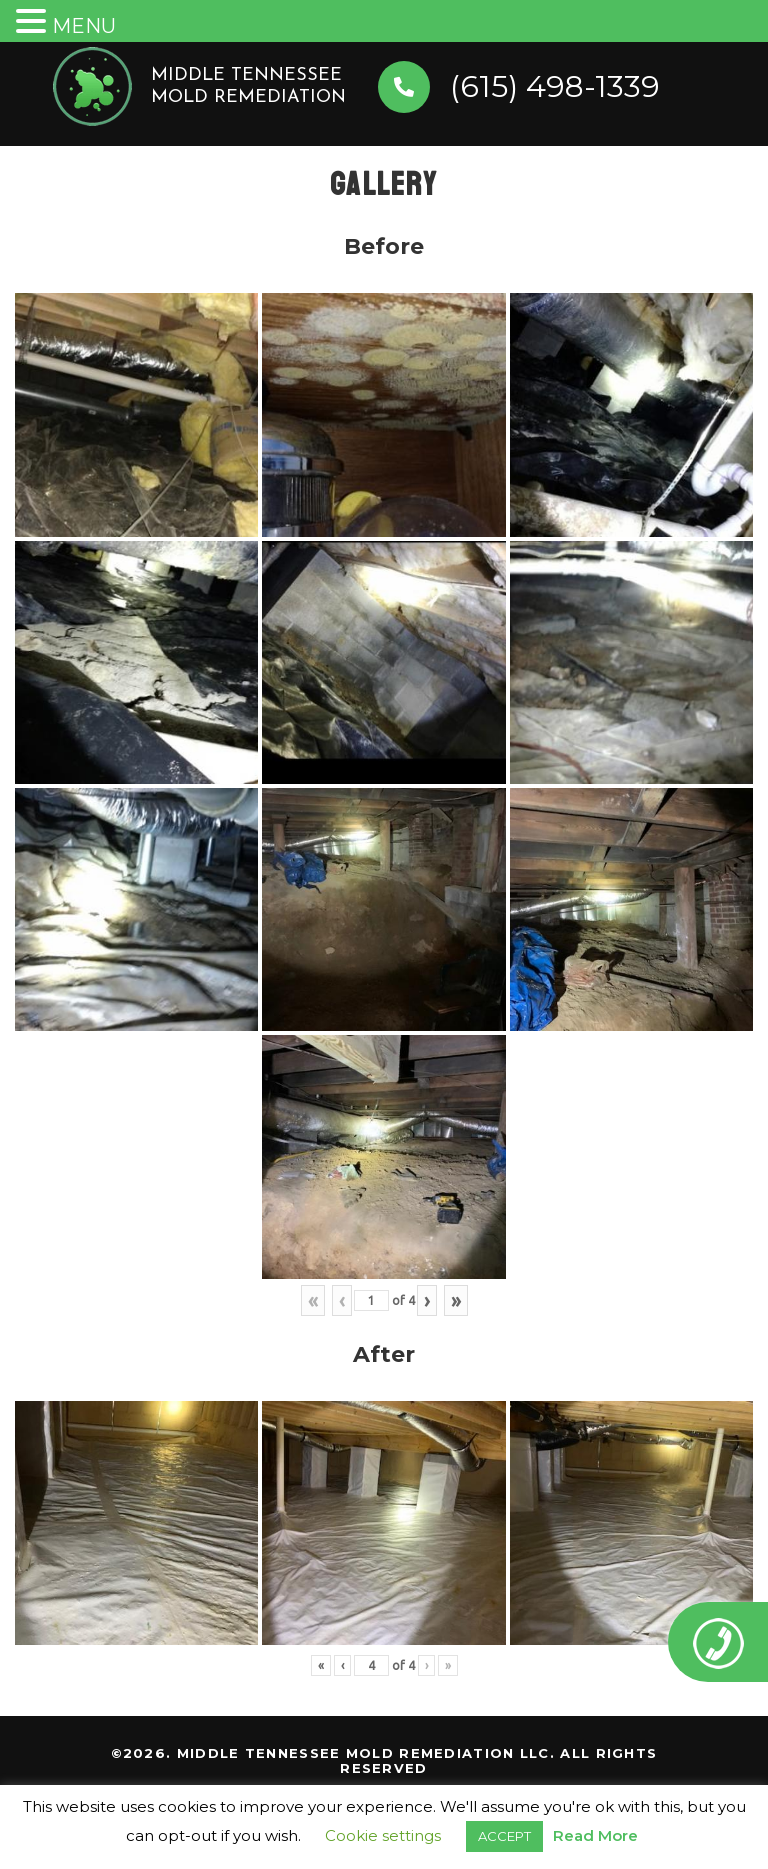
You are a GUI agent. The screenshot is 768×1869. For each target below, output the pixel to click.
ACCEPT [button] (504, 1836)
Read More (595, 1835)
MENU (84, 26)
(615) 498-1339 (555, 86)
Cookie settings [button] (383, 1835)
